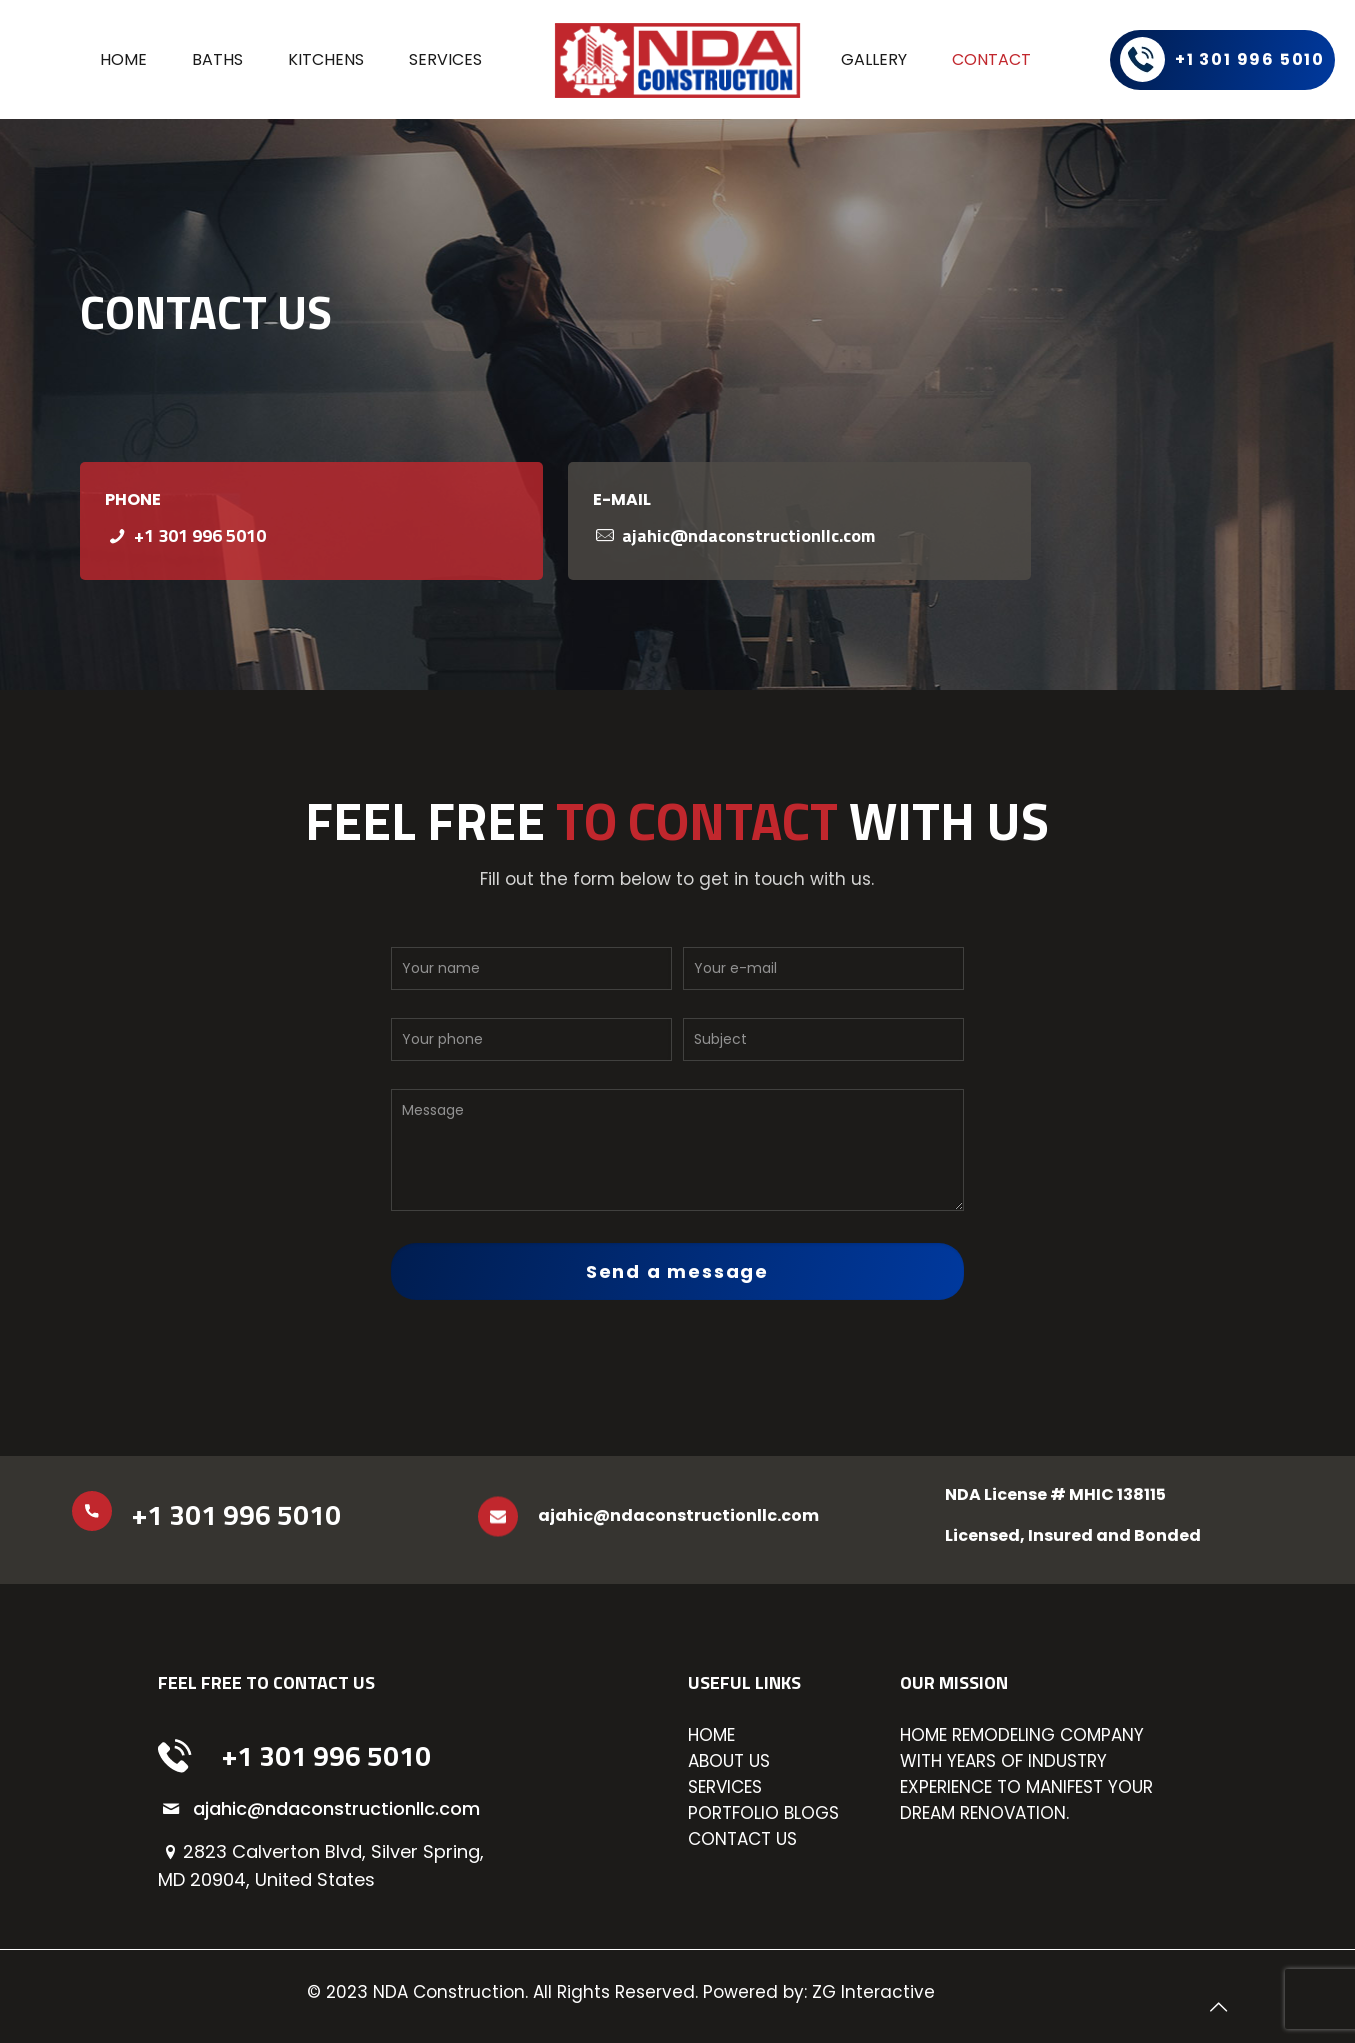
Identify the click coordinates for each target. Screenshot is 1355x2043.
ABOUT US (729, 1761)
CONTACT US (742, 1839)
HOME (711, 1735)
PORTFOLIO (733, 1813)
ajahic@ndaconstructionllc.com (748, 535)
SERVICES (725, 1787)
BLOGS (811, 1813)
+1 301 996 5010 (200, 535)
